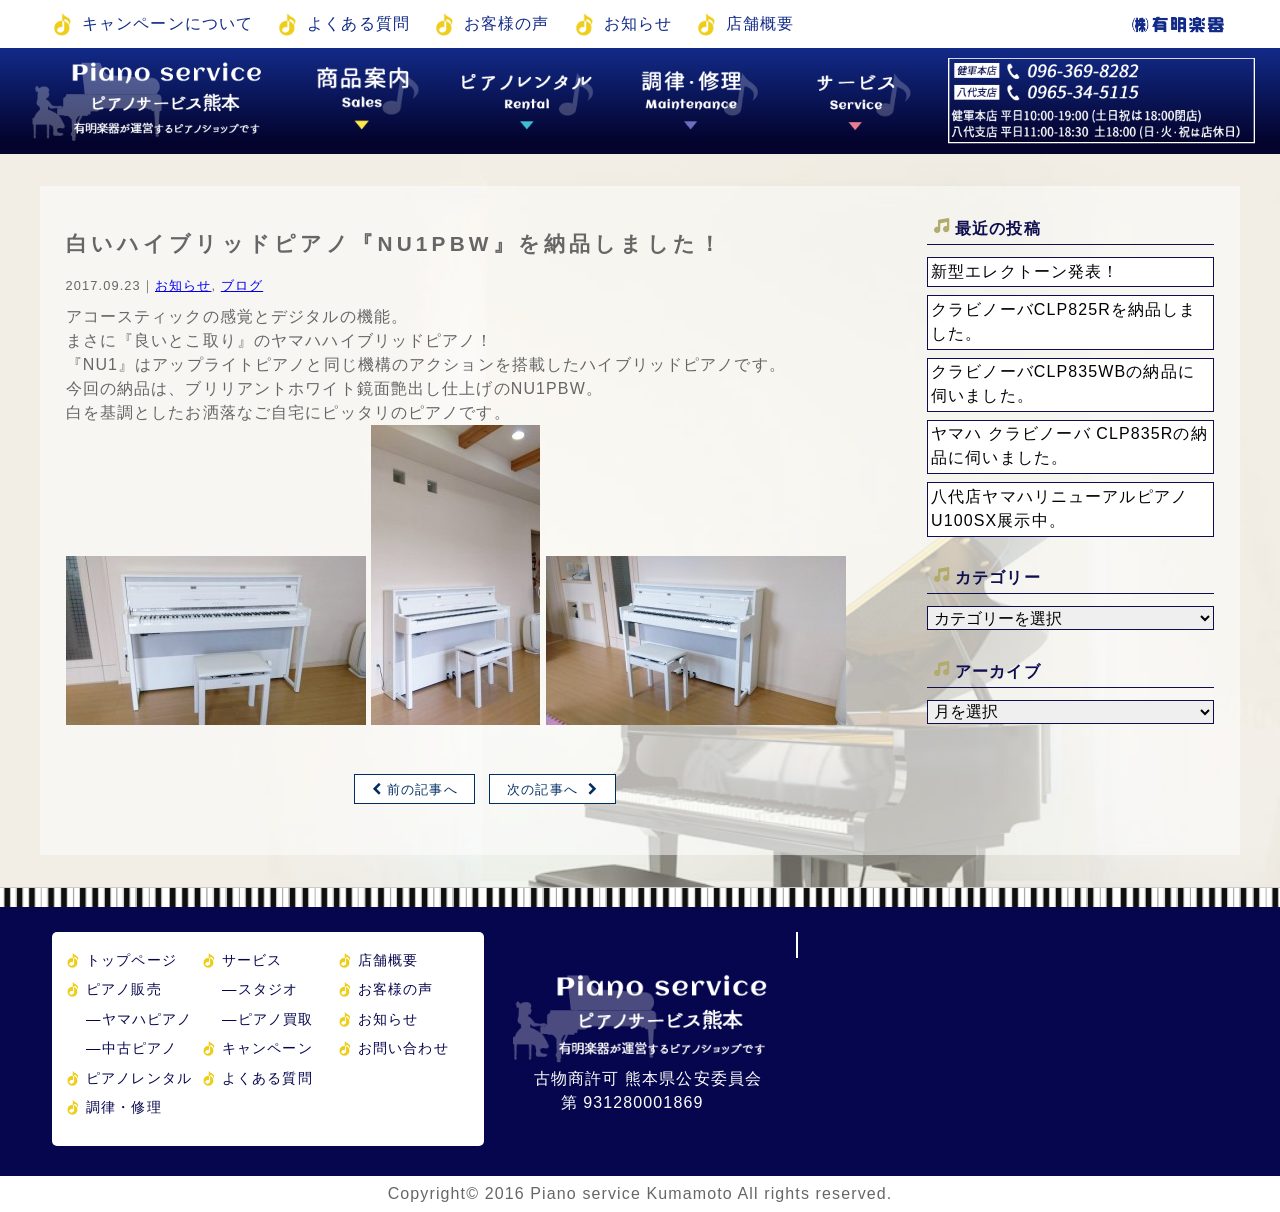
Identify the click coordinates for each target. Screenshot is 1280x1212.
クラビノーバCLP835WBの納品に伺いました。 (1063, 383)
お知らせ (638, 23)
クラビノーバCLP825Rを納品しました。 (1064, 321)
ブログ (242, 285)
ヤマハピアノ (139, 1019)
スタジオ (260, 989)
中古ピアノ (131, 1048)
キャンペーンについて (167, 23)
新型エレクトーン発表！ (1025, 271)
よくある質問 (358, 23)
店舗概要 (760, 23)
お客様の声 (507, 23)
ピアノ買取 (267, 1019)
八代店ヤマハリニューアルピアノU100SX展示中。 (1059, 508)
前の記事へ (422, 789)
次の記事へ (542, 789)
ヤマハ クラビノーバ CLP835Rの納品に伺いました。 (1069, 445)
